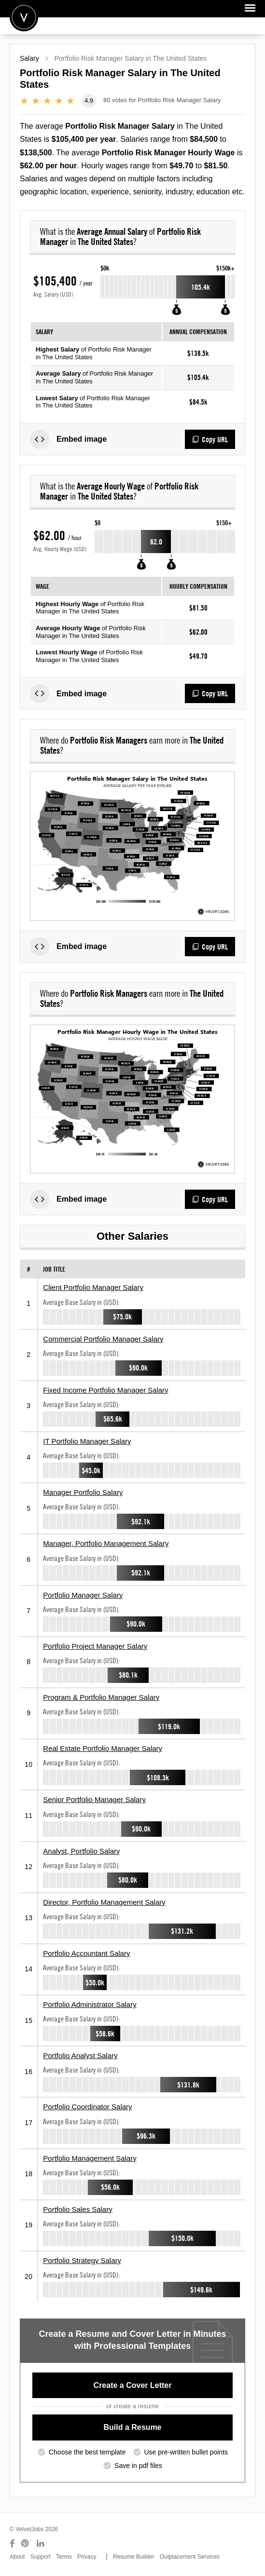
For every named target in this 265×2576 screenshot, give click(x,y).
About (17, 2556)
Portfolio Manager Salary (83, 1595)
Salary (29, 58)
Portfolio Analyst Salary (80, 2055)
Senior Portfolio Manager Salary (94, 1799)
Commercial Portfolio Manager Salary (103, 1339)
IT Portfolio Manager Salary (87, 1441)
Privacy (86, 2556)
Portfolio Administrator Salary (89, 2004)
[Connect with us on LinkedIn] (41, 2544)
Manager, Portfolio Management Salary (105, 1543)
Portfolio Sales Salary (77, 2209)
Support (40, 2556)
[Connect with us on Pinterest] (25, 2544)
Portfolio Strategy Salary (82, 2260)
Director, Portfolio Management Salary (104, 1902)
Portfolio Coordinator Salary (87, 2106)
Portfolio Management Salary (89, 2158)
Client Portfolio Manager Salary (93, 1287)
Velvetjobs (24, 17)
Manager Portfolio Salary (83, 1492)
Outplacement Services (190, 2556)
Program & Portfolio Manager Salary (101, 1697)
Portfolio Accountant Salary (86, 1953)
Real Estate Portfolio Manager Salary (102, 1748)
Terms (64, 2556)
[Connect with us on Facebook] (12, 2544)
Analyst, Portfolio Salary (81, 1851)
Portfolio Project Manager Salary (95, 1646)
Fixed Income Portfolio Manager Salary (105, 1390)
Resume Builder (133, 2556)
